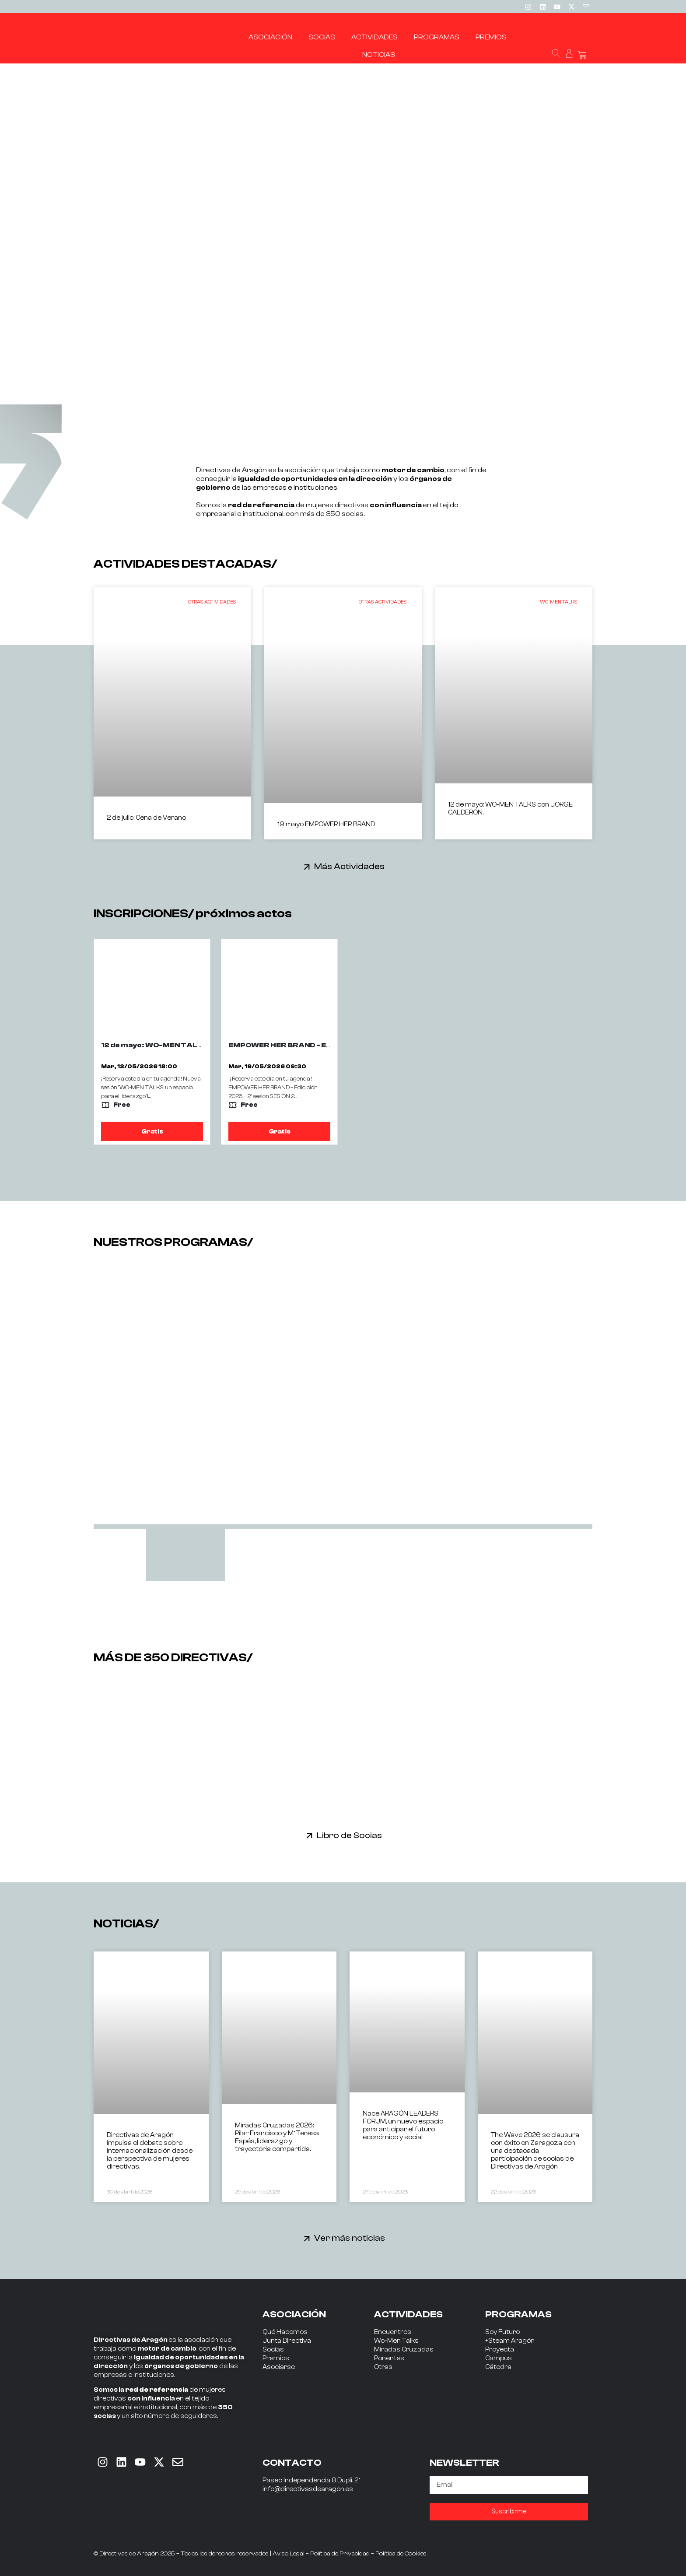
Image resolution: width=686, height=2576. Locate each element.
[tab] (185, 1555)
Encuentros (392, 2332)
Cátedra (498, 2367)
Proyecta (499, 2349)
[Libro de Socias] (309, 1835)
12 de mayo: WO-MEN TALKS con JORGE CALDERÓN (198, 1045)
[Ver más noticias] (306, 2238)
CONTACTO (292, 2462)
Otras (383, 2367)
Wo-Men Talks (396, 2340)
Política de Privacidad (340, 2553)
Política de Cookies (401, 2553)
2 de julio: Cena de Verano (146, 817)
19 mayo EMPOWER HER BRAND (326, 824)
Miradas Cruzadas (404, 2349)
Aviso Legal (288, 2553)
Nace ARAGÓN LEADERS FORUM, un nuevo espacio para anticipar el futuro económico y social (403, 2125)
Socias (273, 2349)
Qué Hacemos (285, 2332)
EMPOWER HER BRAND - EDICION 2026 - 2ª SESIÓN (321, 1045)
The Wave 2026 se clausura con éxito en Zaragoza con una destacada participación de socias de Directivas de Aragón (535, 2150)
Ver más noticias (349, 2238)
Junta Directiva (286, 2340)
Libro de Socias (349, 1835)
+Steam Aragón (510, 2340)
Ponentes (389, 2358)
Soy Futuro (502, 2332)
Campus (498, 2358)
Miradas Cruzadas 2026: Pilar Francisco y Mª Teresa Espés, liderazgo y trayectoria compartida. (277, 2137)
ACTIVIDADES (408, 2314)
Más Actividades (349, 866)
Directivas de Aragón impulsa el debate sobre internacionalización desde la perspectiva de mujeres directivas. (149, 2150)
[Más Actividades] (306, 866)
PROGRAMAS (518, 2314)
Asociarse (278, 2367)
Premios (275, 2358)
